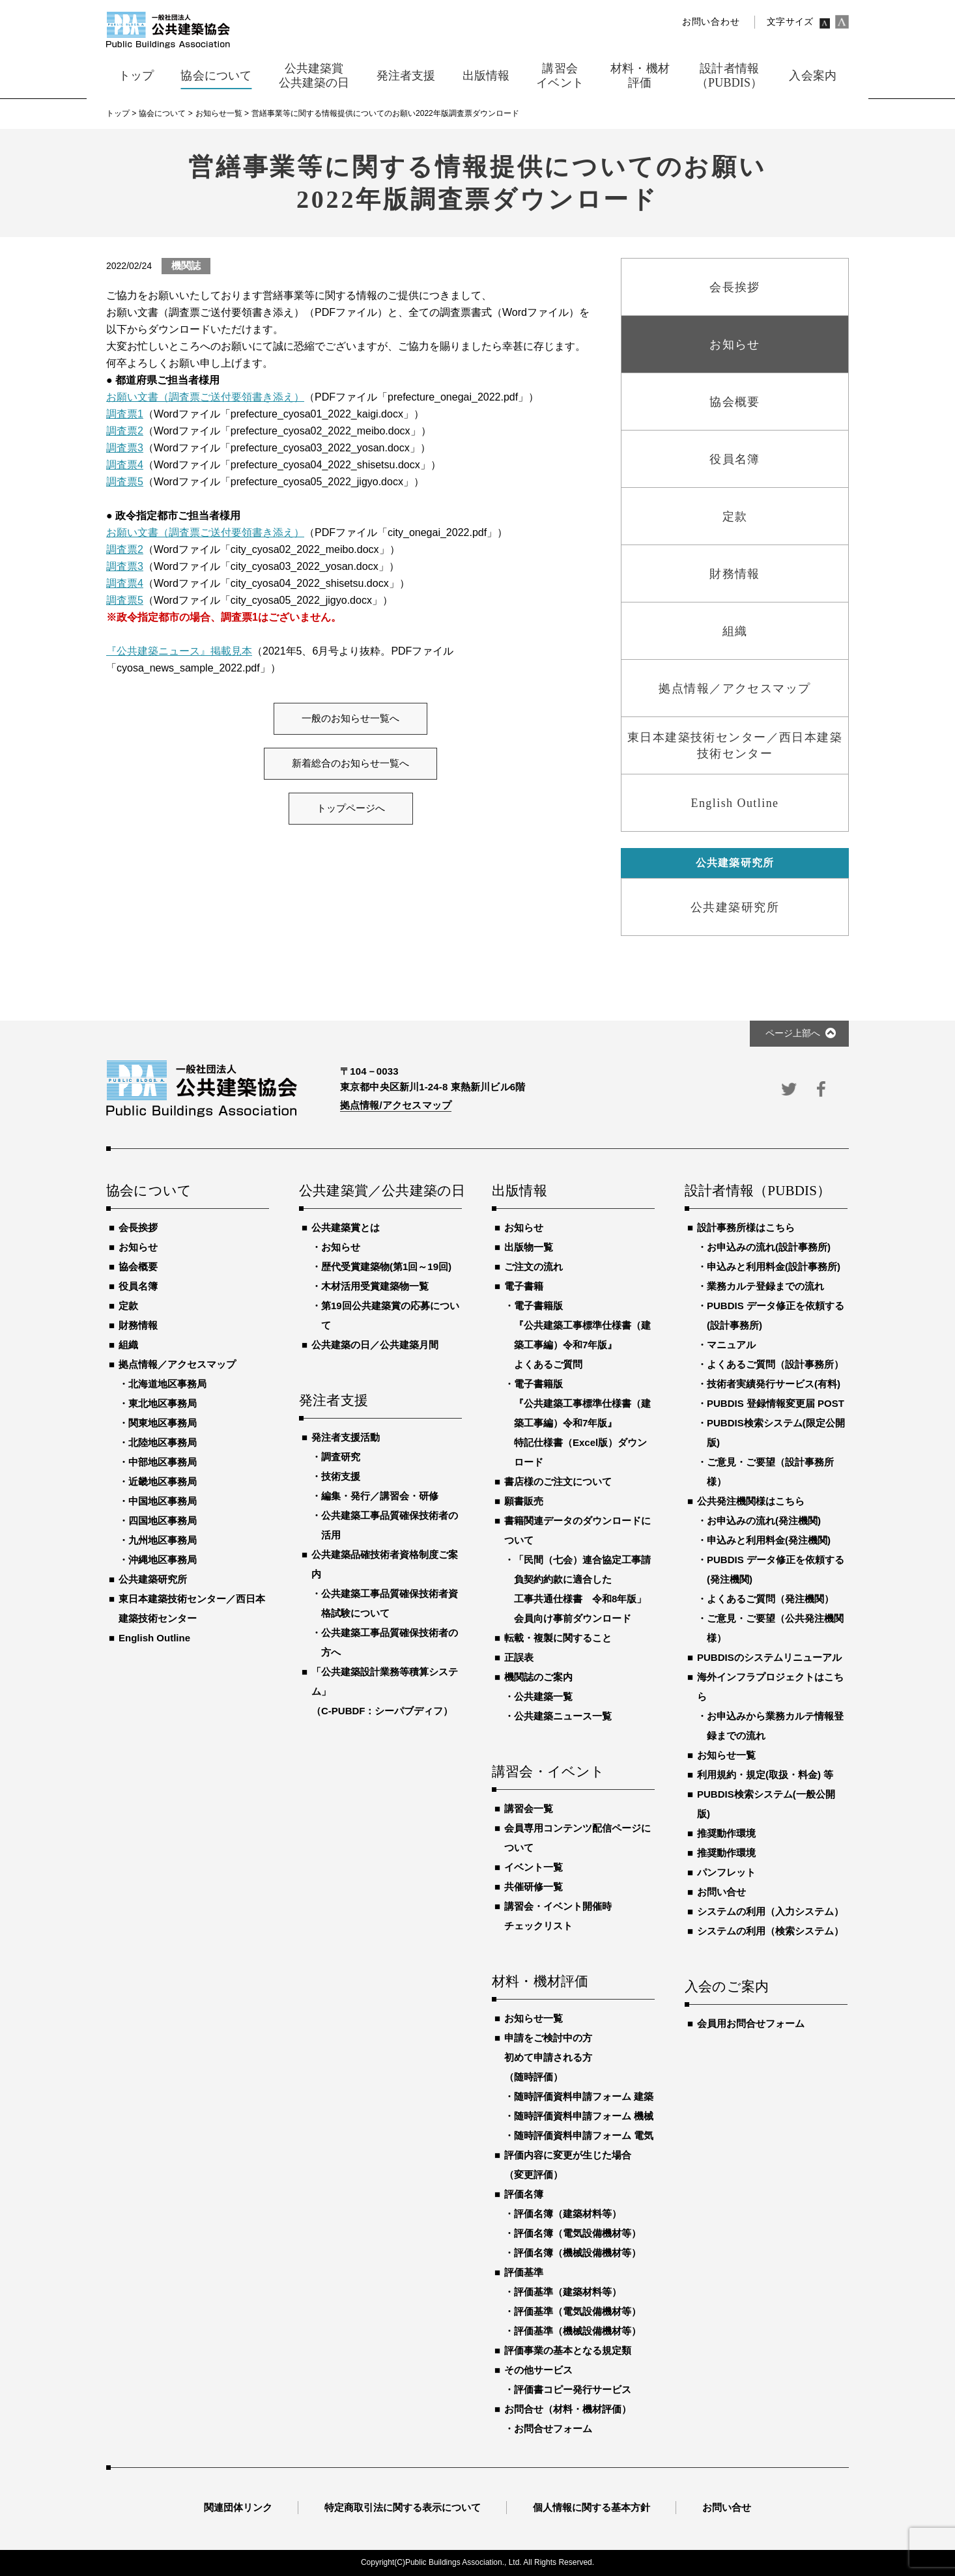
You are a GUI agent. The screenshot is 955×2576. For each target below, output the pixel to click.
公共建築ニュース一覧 (563, 1715)
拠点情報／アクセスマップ (177, 1364)
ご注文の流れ (533, 1266)
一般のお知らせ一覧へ (350, 718)
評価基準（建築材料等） (567, 2291)
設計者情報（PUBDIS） (758, 1191)
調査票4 (124, 464)
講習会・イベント (548, 1772)
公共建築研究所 (153, 1579)
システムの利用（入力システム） (770, 1911)
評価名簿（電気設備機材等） (577, 2233)
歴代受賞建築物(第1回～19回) (386, 1266)
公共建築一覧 (543, 1696)
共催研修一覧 (533, 1886)
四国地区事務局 (162, 1520)
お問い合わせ (710, 22)
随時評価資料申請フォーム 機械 (583, 2115)
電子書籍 (523, 1286)
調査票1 (124, 413)
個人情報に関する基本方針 (591, 2507)
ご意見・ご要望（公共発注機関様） (775, 1628)
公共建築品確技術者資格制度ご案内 (384, 1564)
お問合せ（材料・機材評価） (567, 2408)
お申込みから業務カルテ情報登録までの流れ (775, 1725)
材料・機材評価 (540, 1982)
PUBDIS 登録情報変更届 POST (775, 1403)
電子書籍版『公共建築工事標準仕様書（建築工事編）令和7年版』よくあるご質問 (582, 1335)
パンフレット (726, 1872)
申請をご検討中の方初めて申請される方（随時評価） (548, 2057)
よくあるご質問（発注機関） (770, 1598)
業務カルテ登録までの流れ (765, 1286)
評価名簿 (523, 2194)
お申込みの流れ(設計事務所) (769, 1247)
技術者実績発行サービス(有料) (773, 1383)
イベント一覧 (533, 1867)
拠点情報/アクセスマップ (395, 1105)
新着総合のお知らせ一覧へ (350, 763)
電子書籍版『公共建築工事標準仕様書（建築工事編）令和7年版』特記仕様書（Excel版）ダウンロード (582, 1422)
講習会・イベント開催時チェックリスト (558, 1916)
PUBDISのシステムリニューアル (769, 1657)
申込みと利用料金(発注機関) (769, 1540)
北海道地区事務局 (167, 1383)
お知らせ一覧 (533, 2018)
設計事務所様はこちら (746, 1227)
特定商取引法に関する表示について (402, 2507)
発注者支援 (333, 1401)
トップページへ (351, 808)
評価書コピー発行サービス (572, 2389)
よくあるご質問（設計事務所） (775, 1364)
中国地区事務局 (162, 1501)
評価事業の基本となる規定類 (567, 2350)
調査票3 (124, 447)
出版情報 (519, 1191)
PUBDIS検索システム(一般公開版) (766, 1804)
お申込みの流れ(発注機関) (764, 1520)
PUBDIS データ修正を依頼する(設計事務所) (775, 1315)
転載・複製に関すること (558, 1637)
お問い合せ (721, 1891)
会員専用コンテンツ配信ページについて (577, 1837)
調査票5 (124, 481)
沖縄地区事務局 (162, 1559)
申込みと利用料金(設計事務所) (773, 1266)
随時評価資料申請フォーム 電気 (583, 2135)
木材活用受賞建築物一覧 (375, 1286)
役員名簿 (138, 1286)
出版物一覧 (528, 1247)
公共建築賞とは (345, 1227)
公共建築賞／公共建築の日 (380, 1191)
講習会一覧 (528, 1808)
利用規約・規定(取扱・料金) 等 (765, 1774)
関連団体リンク (238, 2507)
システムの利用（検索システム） (770, 1930)
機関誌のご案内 (538, 1676)
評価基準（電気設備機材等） (577, 2311)
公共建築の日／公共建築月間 (374, 1344)
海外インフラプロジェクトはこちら (770, 1686)
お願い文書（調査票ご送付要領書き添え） (205, 397)
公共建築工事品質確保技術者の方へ (389, 1642)
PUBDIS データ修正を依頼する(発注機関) (775, 1569)
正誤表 (519, 1657)
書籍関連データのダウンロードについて (577, 1530)
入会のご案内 (727, 1987)
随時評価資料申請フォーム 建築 (583, 2096)
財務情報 (138, 1325)
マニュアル (731, 1344)
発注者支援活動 (345, 1437)
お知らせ (138, 1247)
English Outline (154, 1637)
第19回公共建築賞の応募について (390, 1315)
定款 (128, 1305)
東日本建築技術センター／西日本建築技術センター (192, 1608)
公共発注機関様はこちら (751, 1501)
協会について (149, 1191)
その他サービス (538, 2369)
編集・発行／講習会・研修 (379, 1495)
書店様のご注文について (558, 1481)
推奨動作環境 (726, 1833)
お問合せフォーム (553, 2428)
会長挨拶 (138, 1227)
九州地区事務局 (162, 1540)
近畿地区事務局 (162, 1481)
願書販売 (523, 1501)
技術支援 (340, 1476)
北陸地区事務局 (162, 1442)
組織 (128, 1344)
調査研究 (340, 1456)
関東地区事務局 (162, 1422)
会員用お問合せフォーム (751, 2023)
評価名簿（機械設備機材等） (577, 2252)
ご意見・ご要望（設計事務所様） (770, 1471)
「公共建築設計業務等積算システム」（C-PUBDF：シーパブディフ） (384, 1691)
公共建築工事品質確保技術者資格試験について (389, 1603)
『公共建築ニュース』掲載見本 (179, 651)
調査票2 (124, 430)
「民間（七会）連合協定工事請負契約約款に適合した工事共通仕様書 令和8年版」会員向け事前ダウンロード (582, 1589)
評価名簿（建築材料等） (567, 2213)
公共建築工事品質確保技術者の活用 (389, 1525)
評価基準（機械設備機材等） (577, 2330)
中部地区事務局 (162, 1461)
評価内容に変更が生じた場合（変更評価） (567, 2164)
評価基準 (523, 2272)
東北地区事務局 (162, 1403)
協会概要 (138, 1266)
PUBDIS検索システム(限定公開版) (776, 1432)
